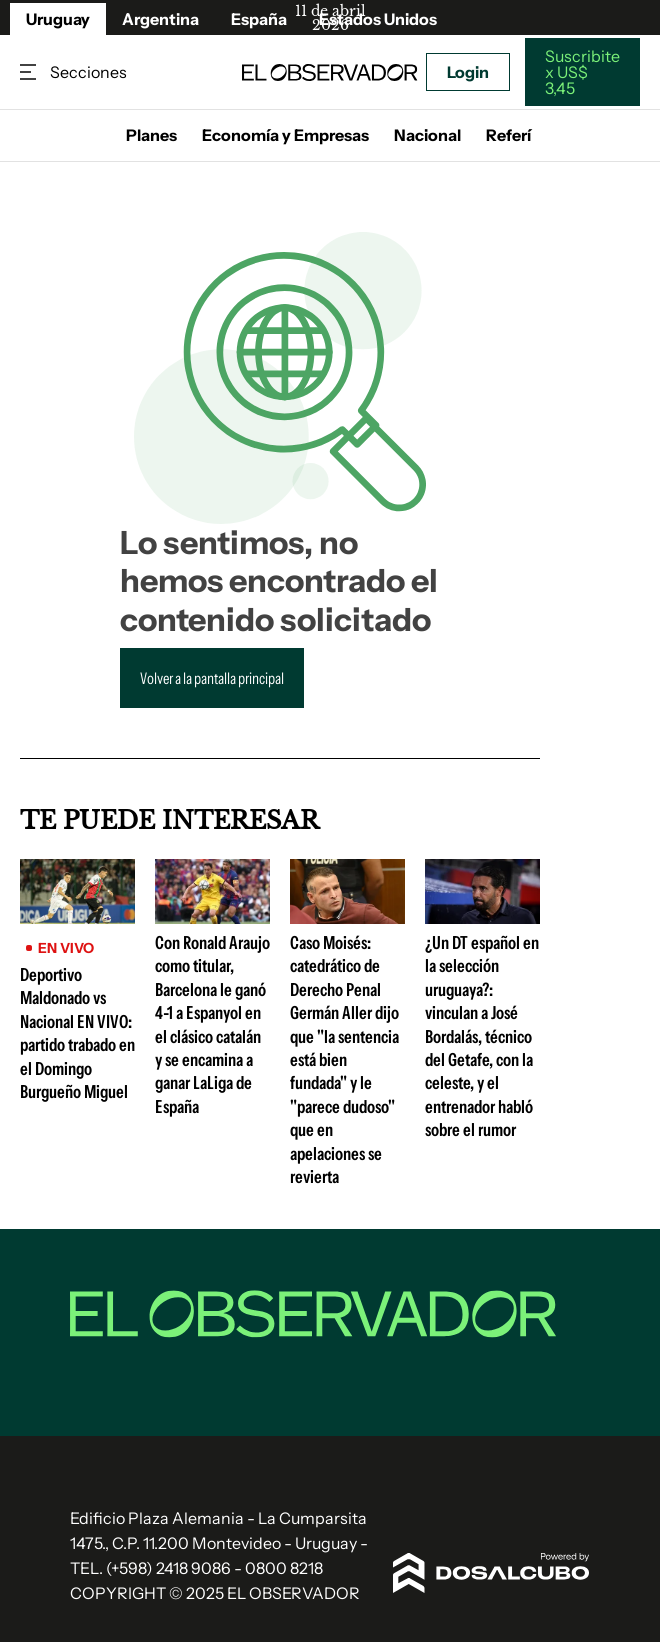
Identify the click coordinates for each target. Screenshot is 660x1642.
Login (468, 72)
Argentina (160, 19)
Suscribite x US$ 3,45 (582, 72)
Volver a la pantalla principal (212, 678)
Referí (508, 135)
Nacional (427, 135)
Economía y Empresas (285, 135)
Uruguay (58, 19)
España (259, 19)
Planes (151, 135)
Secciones (30, 72)
